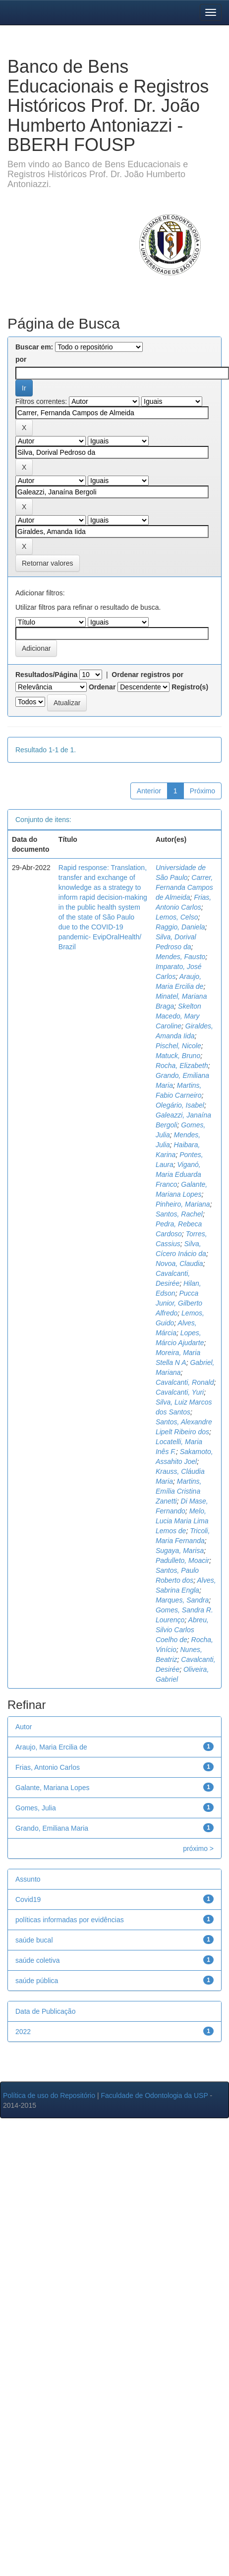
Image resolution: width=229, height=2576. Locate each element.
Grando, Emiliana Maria (51, 1828)
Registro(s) (190, 687)
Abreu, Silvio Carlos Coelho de (182, 1630)
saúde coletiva (37, 1960)
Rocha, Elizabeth (182, 1065)
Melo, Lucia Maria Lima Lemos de (182, 1521)
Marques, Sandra (182, 1600)
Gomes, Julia (35, 1808)
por (21, 359)
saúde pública (36, 1981)
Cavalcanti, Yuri (180, 1392)
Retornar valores (47, 563)
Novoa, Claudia (179, 1263)
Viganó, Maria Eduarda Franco (178, 1174)
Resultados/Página (46, 675)
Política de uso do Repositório (49, 2095)
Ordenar (102, 687)
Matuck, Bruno (178, 1056)
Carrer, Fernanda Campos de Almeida (184, 887)
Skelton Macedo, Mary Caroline (178, 1016)
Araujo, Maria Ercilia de (51, 1747)
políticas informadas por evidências (69, 1920)
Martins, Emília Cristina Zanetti (179, 1491)
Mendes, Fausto (180, 957)
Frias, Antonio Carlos (47, 1767)
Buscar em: (34, 347)
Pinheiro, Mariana (183, 1204)
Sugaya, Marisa (180, 1551)
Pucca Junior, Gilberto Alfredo (179, 1303)
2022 (23, 2032)
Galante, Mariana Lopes (52, 1788)
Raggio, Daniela (180, 927)
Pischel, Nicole (178, 1046)
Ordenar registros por (147, 675)
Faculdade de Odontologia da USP (154, 2095)
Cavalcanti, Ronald (185, 1382)
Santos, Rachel (179, 1214)
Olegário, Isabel (180, 1105)
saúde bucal (34, 1940)
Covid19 (28, 1899)
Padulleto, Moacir (182, 1560)
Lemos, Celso (177, 917)
